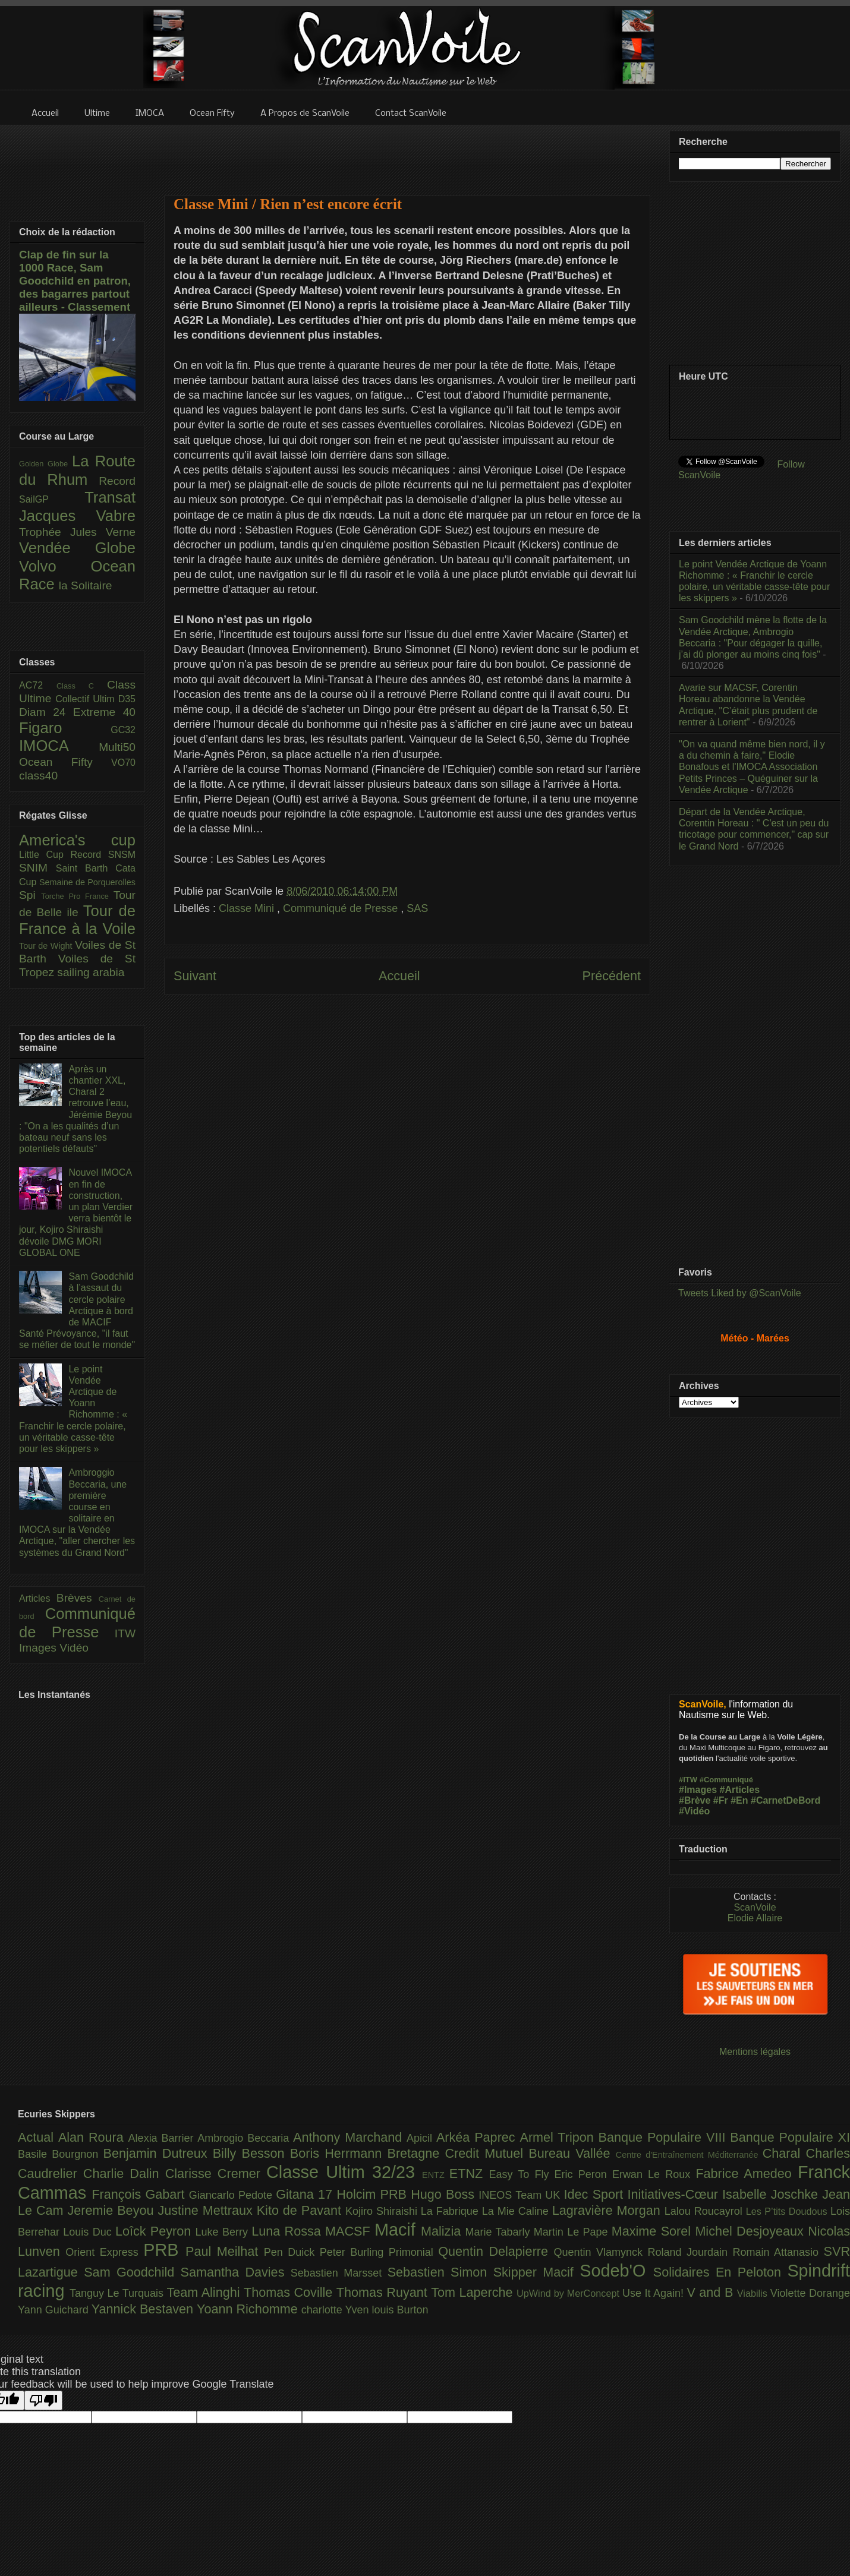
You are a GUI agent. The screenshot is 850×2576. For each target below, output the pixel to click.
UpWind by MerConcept (569, 2293)
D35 (127, 699)
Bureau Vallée (572, 2153)
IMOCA (59, 745)
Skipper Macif (536, 2272)
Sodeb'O (616, 2270)
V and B (711, 2292)
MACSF (349, 2231)
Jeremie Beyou (112, 2210)
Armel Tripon (559, 2137)
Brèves (77, 1598)
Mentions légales (755, 2052)
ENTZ (435, 2175)
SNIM (37, 867)
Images (39, 1647)
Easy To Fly (521, 2174)
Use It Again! (654, 2293)
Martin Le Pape (573, 2232)
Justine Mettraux (207, 2210)
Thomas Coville (290, 2292)
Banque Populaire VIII (665, 2137)
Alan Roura (93, 2137)
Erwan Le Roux (654, 2174)
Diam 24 (46, 712)
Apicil (421, 2138)
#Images (698, 1790)
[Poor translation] (43, 2400)
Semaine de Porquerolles (87, 882)
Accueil (399, 975)
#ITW (688, 1779)
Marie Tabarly (499, 2232)
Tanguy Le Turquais (118, 2293)
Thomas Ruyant (383, 2292)
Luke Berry (224, 2232)
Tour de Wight (47, 946)
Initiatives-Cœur (674, 2194)
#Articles (740, 1790)
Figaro (65, 727)
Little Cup (45, 855)
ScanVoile (754, 1907)
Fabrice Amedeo (746, 2173)
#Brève (694, 1800)
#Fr (720, 1800)
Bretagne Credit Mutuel (458, 2153)
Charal (784, 2153)
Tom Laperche (474, 2292)
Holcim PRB (373, 2194)
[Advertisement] (407, 1127)
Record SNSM (103, 855)
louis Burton (400, 2310)
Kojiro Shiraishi (383, 2211)
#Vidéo (694, 1811)
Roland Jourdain (690, 2252)
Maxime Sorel (653, 2231)
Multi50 (117, 747)
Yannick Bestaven (144, 2309)
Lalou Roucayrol (705, 2211)
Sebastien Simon (440, 2272)
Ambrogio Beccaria (245, 2138)
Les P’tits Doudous (788, 2211)
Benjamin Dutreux (158, 2153)
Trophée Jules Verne (77, 532)
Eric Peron (583, 2174)
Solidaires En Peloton (720, 2272)
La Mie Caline (517, 2211)
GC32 (123, 730)
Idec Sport (596, 2194)
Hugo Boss (444, 2194)
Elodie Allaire (755, 1918)
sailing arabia (90, 972)
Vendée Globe (77, 547)
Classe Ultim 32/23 (344, 2172)
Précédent (612, 975)
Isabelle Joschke (772, 2194)
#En (739, 1800)
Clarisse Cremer (215, 2173)
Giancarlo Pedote (232, 2195)
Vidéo (74, 1647)
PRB (164, 2249)
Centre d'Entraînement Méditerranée (689, 2155)
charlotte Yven (336, 2310)
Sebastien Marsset (339, 2273)
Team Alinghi (205, 2292)
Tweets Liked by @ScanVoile (739, 1293)
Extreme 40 (104, 712)
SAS (417, 908)
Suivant (195, 975)
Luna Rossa (288, 2231)
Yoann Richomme (249, 2309)
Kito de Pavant (301, 2210)
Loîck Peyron (155, 2231)
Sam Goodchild (132, 2272)
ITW (125, 1633)
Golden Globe (45, 463)
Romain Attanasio (778, 2252)
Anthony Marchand (350, 2137)
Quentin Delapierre (495, 2251)
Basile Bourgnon (60, 2154)
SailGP (51, 499)
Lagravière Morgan (608, 2210)
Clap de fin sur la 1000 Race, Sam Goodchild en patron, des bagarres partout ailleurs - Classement (75, 280)
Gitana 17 (306, 2194)
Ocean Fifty (65, 762)
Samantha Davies (236, 2272)
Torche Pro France (77, 896)
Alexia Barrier (163, 2138)
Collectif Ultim (86, 699)
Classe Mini (248, 908)
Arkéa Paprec (478, 2137)
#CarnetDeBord (785, 1800)
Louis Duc (89, 2232)
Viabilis (753, 2293)
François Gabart (140, 2194)
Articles (37, 1598)
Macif (397, 2229)
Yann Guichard (55, 2310)
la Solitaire (85, 585)
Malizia (443, 2231)
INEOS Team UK (520, 2195)
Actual (38, 2137)
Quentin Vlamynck (601, 2252)
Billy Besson (251, 2153)
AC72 (37, 685)
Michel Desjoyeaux (751, 2231)
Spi (30, 895)
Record (117, 481)
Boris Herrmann (339, 2153)
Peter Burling (354, 2252)
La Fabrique (451, 2211)
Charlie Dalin (124, 2173)
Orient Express (104, 2252)
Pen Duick (292, 2252)
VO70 (123, 762)
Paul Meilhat (224, 2251)
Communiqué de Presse (342, 908)
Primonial (414, 2252)
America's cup (77, 840)
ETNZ (469, 2173)
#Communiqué (726, 1779)
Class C (81, 685)
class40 (38, 775)
